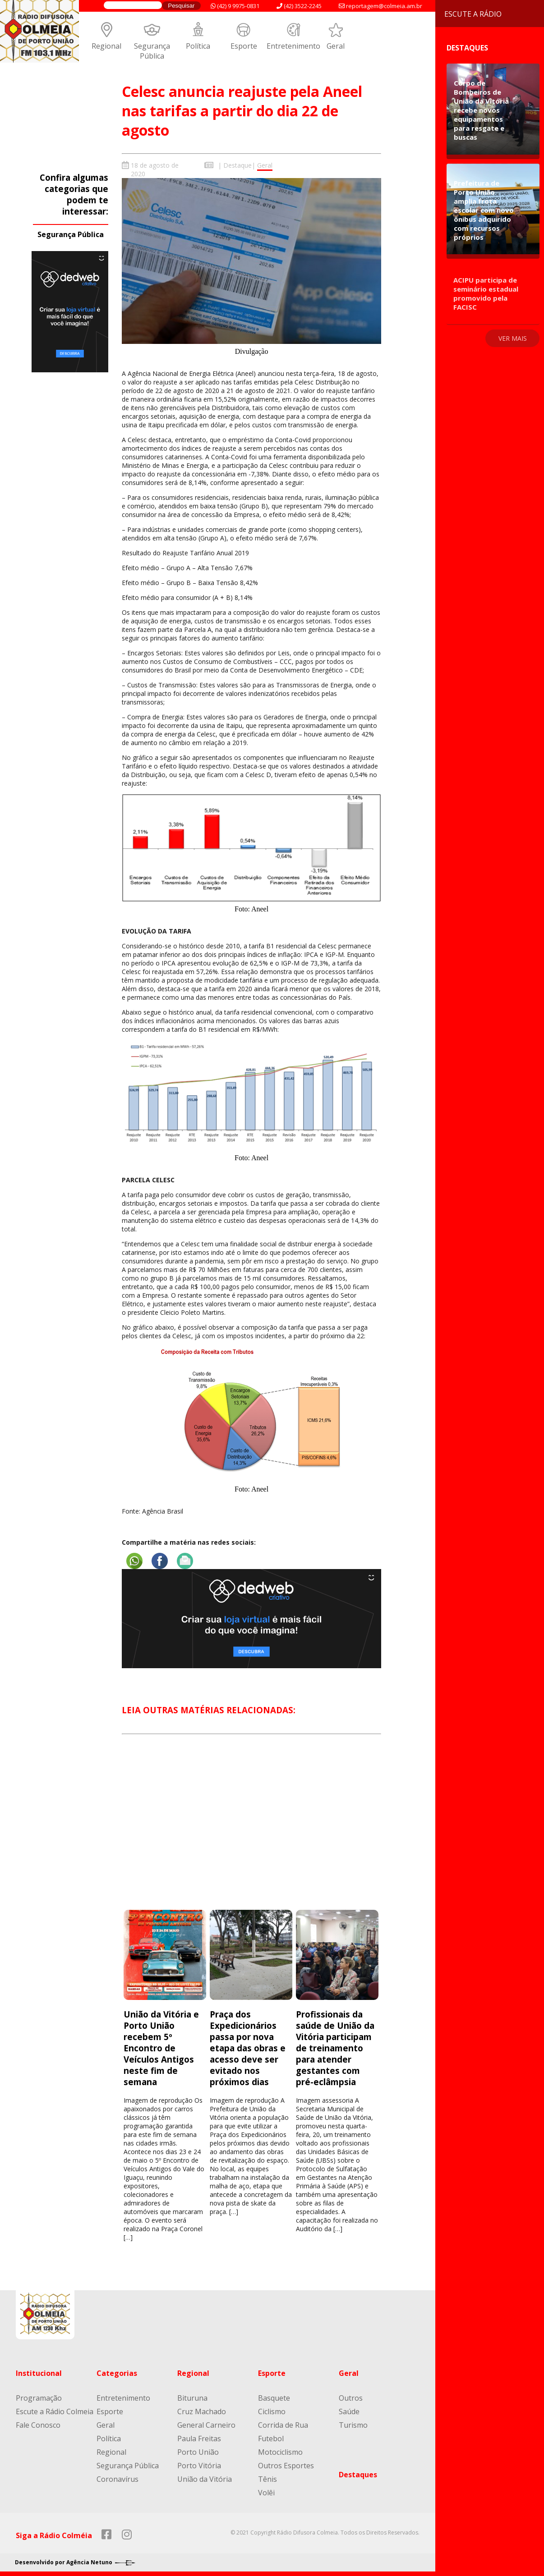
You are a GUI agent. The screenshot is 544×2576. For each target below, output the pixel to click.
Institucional (39, 2373)
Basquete (274, 2398)
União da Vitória (204, 2479)
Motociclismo (280, 2452)
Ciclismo (272, 2411)
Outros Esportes (286, 2466)
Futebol (271, 2438)
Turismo (353, 2425)
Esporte (244, 46)
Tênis (267, 2479)
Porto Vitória (199, 2466)
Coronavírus (117, 2479)
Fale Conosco (38, 2425)
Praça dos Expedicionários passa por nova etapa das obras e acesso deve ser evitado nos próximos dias (248, 2048)
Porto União (198, 2452)
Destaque (237, 165)
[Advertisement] (251, 1830)
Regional (106, 46)
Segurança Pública (152, 51)
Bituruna (192, 2398)
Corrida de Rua (283, 2425)
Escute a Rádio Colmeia (54, 2411)
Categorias (117, 2373)
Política (198, 46)
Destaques (358, 2475)
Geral (336, 46)
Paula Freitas (199, 2438)
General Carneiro (206, 2425)
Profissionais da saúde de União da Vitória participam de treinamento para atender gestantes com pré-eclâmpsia (335, 2048)
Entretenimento (293, 46)
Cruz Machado (201, 2411)
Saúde (349, 2411)
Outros (351, 2398)
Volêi (266, 2493)
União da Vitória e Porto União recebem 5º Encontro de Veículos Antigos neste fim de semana (161, 2048)
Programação (39, 2398)
